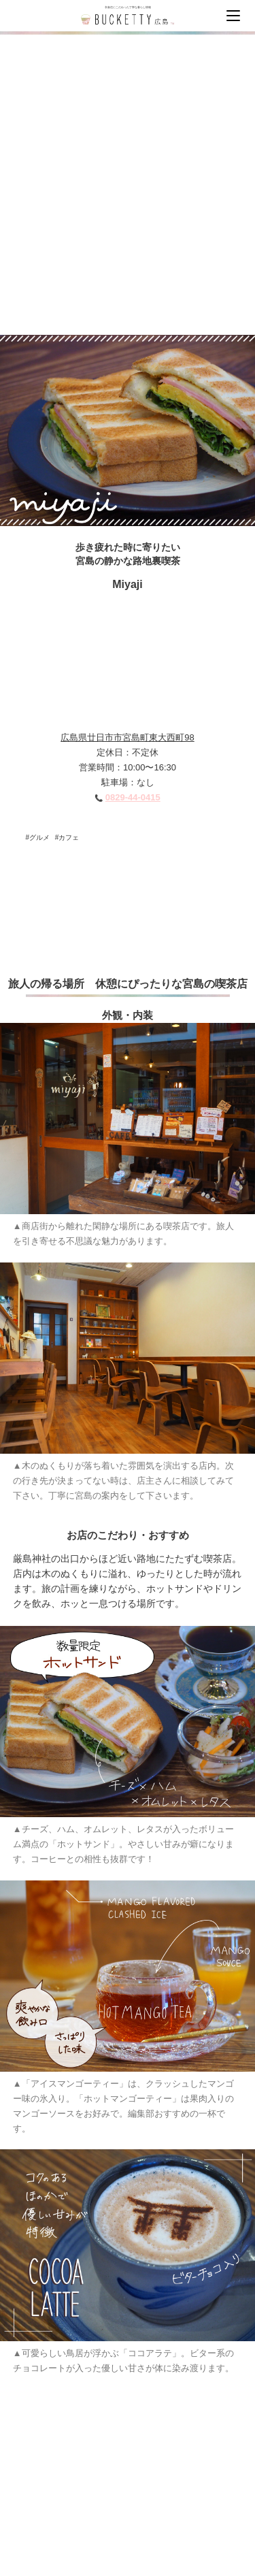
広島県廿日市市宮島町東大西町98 (127, 737)
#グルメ (38, 837)
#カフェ (67, 837)
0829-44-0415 (132, 797)
